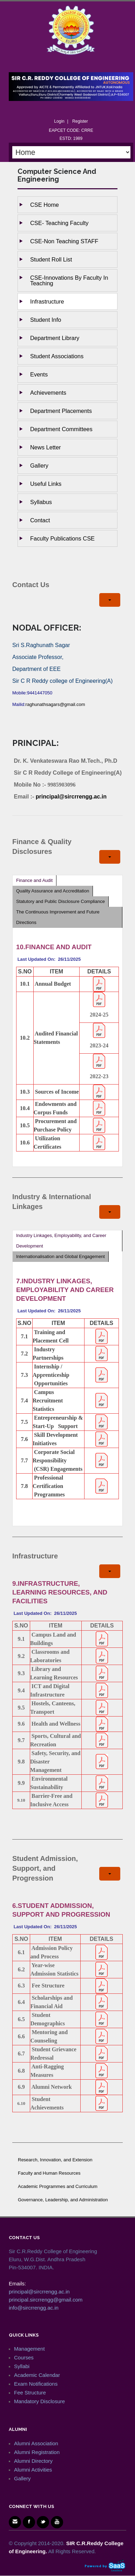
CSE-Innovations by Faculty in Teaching (69, 280)
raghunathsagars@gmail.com (55, 704)
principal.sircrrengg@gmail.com (45, 2300)
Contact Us (30, 585)
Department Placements (61, 411)
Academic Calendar (37, 2375)
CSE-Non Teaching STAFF (64, 241)
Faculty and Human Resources (49, 2173)
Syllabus (41, 502)
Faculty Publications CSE (62, 538)
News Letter (45, 447)
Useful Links (45, 484)
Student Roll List (51, 259)
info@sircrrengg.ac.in (34, 2308)
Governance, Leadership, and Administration (63, 2199)
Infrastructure (47, 301)
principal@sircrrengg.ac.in (71, 797)
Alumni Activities (33, 2470)
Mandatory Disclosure (39, 2401)
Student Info (45, 320)
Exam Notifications (36, 2384)
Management (29, 2349)
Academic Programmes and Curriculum (57, 2186)
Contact (40, 520)
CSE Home (44, 205)
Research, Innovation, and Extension (55, 2159)
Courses (24, 2357)
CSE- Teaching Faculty (59, 223)
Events (39, 374)
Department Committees (61, 429)
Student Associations (56, 356)
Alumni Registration (37, 2452)
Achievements (48, 392)
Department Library (54, 338)
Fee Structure (30, 2392)
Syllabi (21, 2366)
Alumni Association (36, 2443)
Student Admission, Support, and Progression (45, 1868)
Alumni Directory (33, 2461)
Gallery (39, 465)
